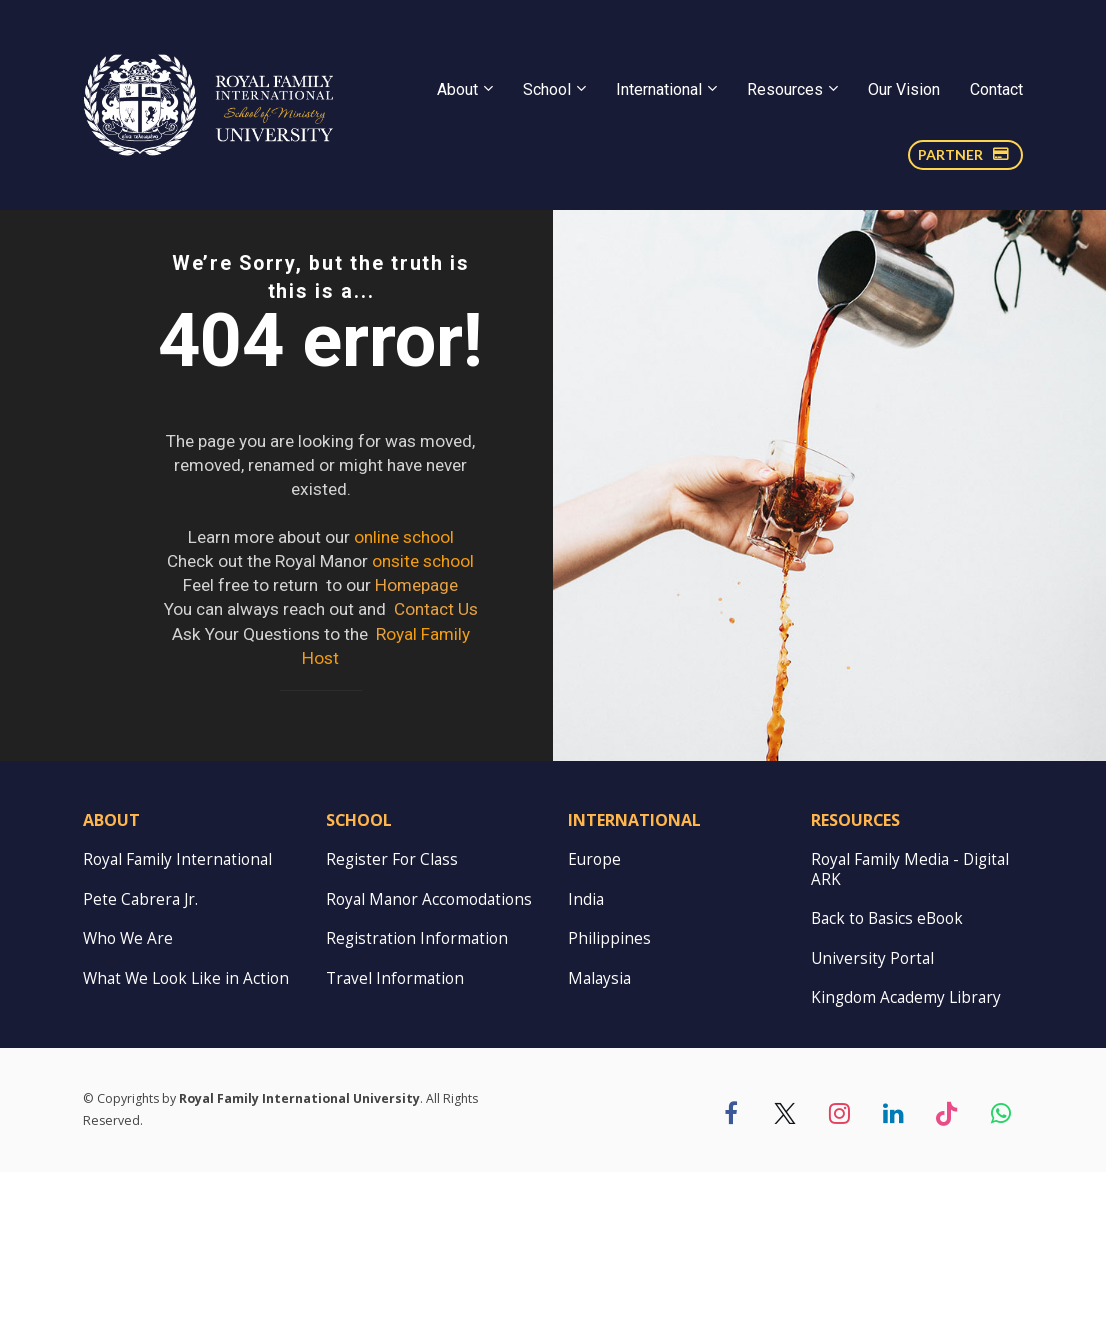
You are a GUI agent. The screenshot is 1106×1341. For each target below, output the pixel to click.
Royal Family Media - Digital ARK (910, 1038)
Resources (785, 89)
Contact (996, 89)
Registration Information (417, 1108)
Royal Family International (177, 1029)
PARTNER (963, 154)
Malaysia (599, 1148)
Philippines (609, 1108)
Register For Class (392, 1029)
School (547, 89)
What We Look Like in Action (186, 1148)
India (586, 1069)
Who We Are (128, 1108)
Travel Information (395, 1148)
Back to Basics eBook (887, 1088)
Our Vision (904, 89)
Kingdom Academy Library (906, 1168)
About (457, 89)
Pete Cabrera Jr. (140, 1069)
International (659, 89)
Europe (594, 1029)
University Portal (872, 1128)
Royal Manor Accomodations (429, 1069)
